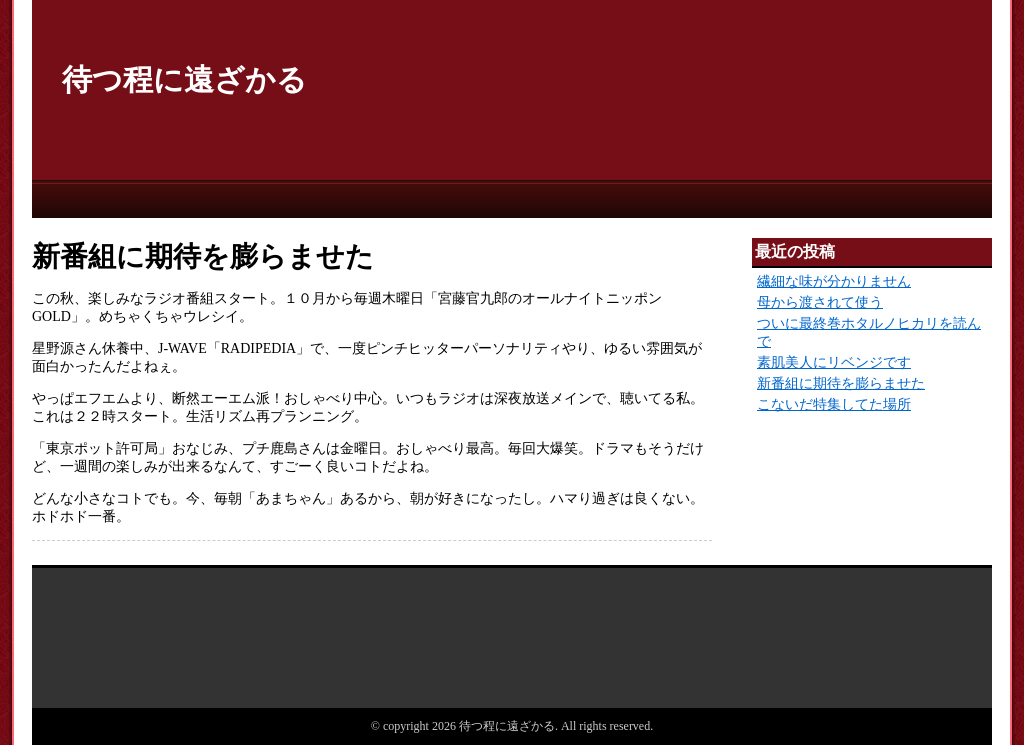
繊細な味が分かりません (834, 281)
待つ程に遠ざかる (184, 79)
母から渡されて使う (820, 302)
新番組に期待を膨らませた (841, 383)
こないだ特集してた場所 (834, 404)
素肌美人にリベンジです (834, 362)
